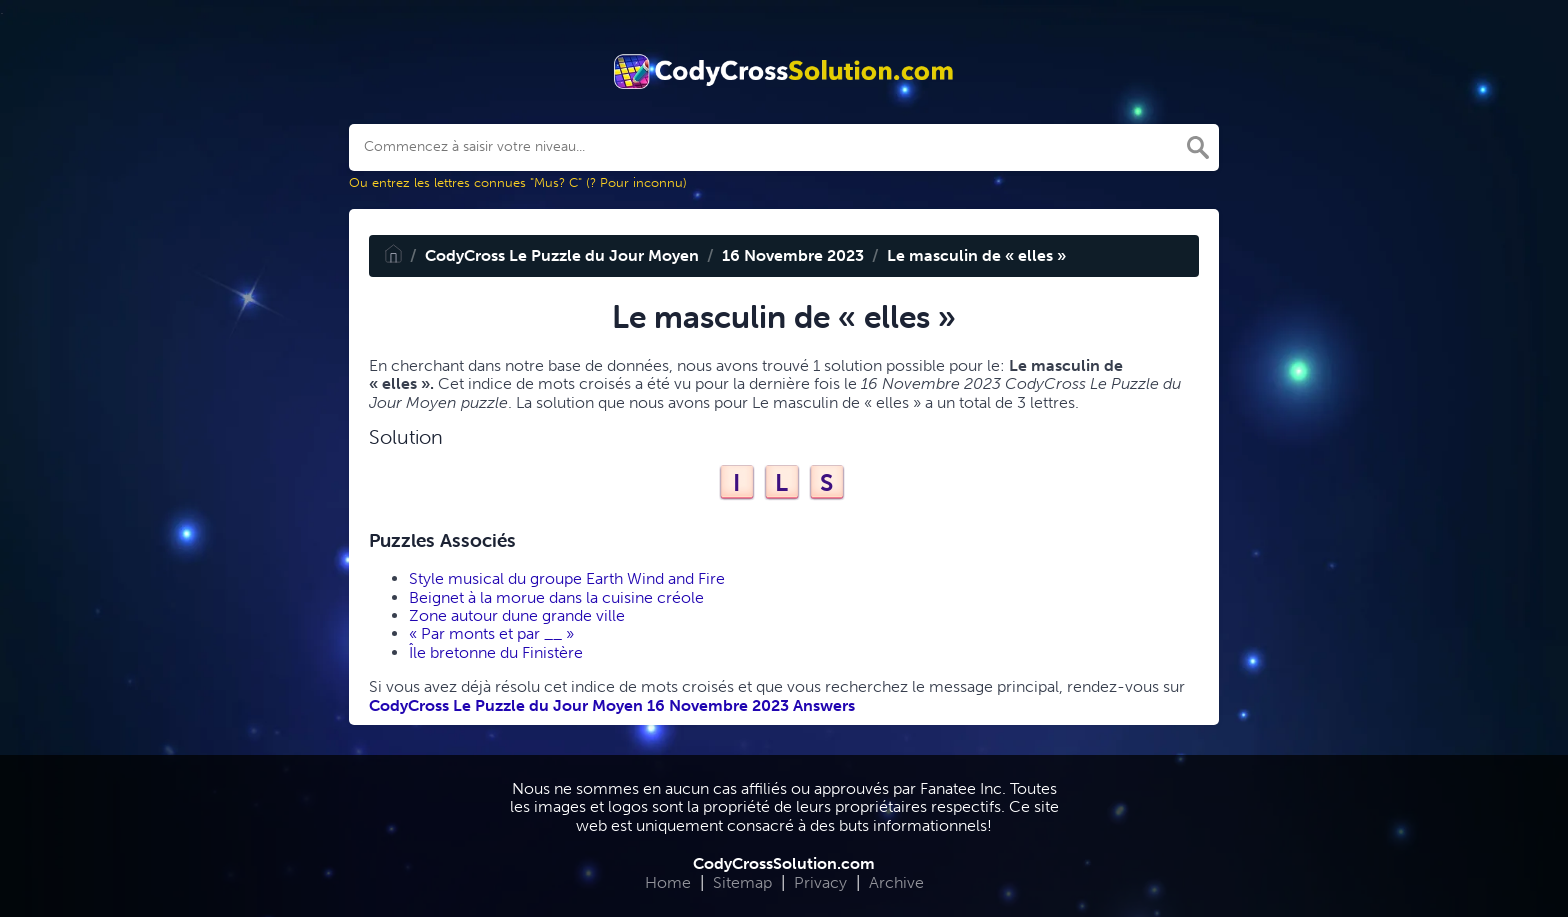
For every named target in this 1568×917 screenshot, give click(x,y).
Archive (896, 882)
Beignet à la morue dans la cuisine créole (556, 597)
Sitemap (742, 882)
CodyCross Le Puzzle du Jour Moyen (562, 255)
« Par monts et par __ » (491, 633)
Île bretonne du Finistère (496, 652)
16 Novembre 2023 (793, 255)
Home (668, 882)
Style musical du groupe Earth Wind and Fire (567, 578)
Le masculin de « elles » (976, 255)
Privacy (820, 882)
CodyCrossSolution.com (784, 863)
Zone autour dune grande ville (517, 615)
